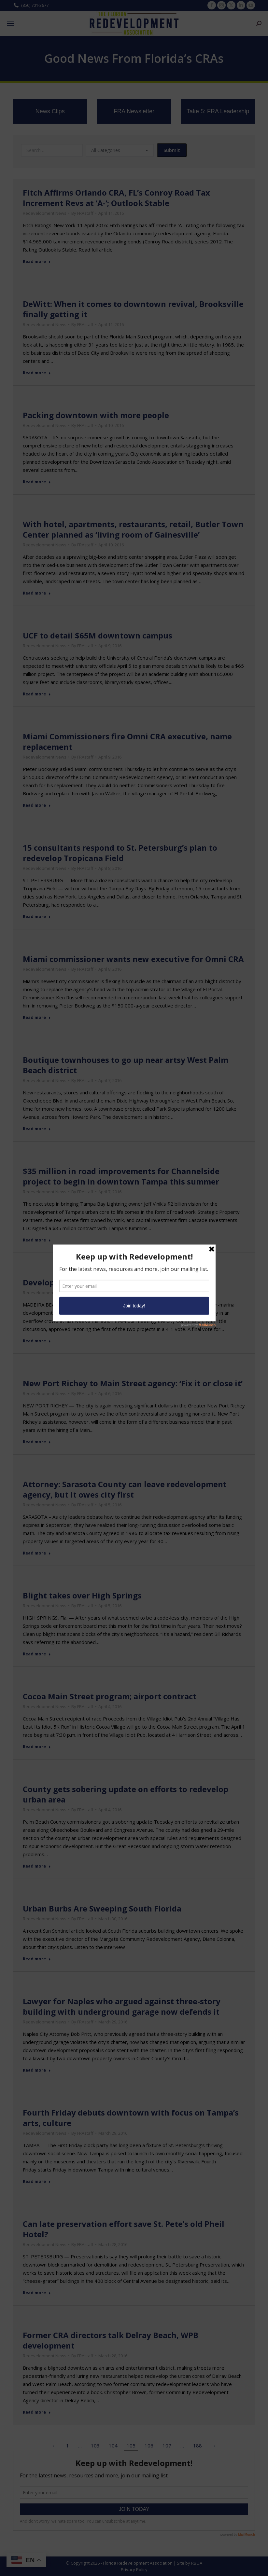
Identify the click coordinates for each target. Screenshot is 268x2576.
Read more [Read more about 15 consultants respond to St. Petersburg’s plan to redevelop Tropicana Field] (37, 916)
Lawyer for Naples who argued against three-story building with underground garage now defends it (121, 2006)
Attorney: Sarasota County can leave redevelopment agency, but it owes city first (125, 1489)
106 (149, 2445)
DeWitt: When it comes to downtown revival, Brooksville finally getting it (133, 309)
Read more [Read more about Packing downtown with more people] (37, 482)
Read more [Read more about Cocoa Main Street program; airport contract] (37, 1746)
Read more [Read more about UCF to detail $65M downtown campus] (37, 694)
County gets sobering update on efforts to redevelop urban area (125, 1794)
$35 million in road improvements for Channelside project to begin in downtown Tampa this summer (121, 1176)
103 (95, 2445)
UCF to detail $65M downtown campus (97, 635)
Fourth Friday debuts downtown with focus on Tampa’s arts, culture (131, 2117)
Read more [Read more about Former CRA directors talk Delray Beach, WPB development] (37, 2412)
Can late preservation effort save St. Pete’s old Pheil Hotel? (123, 2229)
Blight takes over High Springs (82, 1595)
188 (197, 2445)
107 (166, 2445)
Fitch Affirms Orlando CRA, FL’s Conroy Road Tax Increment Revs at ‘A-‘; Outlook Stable (116, 197)
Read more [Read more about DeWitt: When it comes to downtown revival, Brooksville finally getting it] (37, 373)
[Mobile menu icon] (10, 23)
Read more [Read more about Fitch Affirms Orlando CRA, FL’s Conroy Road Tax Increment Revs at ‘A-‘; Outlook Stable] (37, 261)
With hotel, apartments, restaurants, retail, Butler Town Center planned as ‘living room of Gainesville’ (133, 529)
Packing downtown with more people (96, 415)
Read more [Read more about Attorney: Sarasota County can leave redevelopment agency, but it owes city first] (37, 1553)
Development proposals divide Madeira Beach (112, 1282)
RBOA (196, 2563)
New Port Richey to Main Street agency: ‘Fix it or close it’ (133, 1383)
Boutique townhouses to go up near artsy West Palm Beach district (125, 1065)
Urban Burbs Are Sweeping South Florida (102, 1908)
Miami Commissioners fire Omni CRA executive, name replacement (127, 741)
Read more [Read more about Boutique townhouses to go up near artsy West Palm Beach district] (37, 1128)
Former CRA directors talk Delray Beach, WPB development (110, 2340)
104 (113, 2445)
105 (131, 2445)
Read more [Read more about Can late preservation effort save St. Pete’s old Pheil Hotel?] (37, 2292)
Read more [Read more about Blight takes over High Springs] (37, 1654)
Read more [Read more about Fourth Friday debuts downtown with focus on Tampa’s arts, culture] (37, 2181)
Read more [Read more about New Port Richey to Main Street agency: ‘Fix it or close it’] (37, 1442)
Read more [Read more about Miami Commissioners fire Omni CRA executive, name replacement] (37, 805)
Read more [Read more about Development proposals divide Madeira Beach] (37, 1341)
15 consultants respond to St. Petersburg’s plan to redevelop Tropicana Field (120, 852)
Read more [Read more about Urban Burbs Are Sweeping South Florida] (37, 1959)
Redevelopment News (44, 213)
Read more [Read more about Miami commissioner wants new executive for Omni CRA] (37, 1017)
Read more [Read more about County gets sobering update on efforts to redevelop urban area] (37, 1866)
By (82, 213)
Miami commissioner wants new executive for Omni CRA (133, 958)
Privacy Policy (134, 2569)
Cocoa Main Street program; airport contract (109, 1696)
